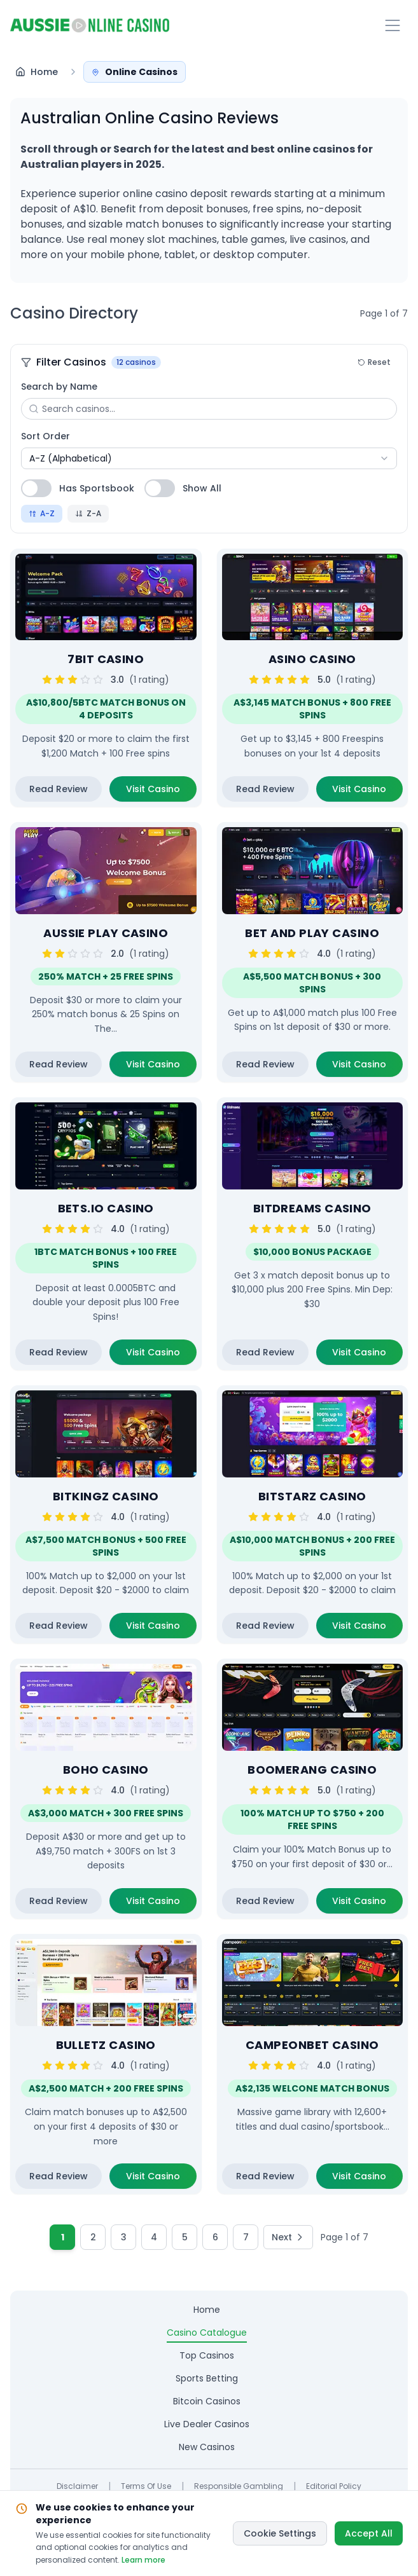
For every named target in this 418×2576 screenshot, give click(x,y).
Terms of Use (146, 2486)
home (206, 2309)
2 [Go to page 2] (93, 2237)
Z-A (88, 513)
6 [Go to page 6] (215, 2237)
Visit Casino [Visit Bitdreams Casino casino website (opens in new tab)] (367, 1355)
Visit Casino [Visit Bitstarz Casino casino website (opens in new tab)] (367, 1628)
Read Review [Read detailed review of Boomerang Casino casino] (265, 1900)
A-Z (42, 513)
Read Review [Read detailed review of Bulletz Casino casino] (58, 2176)
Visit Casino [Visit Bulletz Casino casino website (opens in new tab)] (161, 2179)
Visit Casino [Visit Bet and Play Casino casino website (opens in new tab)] (367, 1067)
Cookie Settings (280, 2533)
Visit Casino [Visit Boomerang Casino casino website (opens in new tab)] (367, 1904)
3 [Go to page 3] (124, 2237)
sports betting (207, 2378)
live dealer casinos (206, 2424)
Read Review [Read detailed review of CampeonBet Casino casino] (265, 2176)
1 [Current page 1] (62, 2237)
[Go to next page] (288, 2237)
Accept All (369, 2533)
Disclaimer (77, 2486)
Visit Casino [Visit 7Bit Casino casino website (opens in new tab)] (161, 792)
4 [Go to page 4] (154, 2237)
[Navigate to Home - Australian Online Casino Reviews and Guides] (36, 72)
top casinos (206, 2355)
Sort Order (45, 436)
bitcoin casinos (206, 2401)
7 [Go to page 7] (246, 2237)
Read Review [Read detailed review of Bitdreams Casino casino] (265, 1352)
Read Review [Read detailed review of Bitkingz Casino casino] (58, 1625)
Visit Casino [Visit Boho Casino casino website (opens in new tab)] (161, 1904)
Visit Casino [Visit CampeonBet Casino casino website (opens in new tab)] (367, 2179)
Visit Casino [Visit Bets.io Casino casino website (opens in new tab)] (161, 1355)
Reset (374, 362)
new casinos (207, 2447)
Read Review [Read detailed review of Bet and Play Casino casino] (265, 1064)
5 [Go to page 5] (185, 2237)
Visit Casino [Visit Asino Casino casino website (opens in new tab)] (367, 792)
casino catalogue (207, 2332)
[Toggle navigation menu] (392, 25)
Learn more (143, 2559)
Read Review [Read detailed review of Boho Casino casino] (58, 1900)
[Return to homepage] (89, 25)
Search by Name (59, 386)
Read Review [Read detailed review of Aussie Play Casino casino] (58, 1064)
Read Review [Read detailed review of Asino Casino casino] (265, 789)
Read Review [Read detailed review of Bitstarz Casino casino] (265, 1625)
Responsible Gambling (238, 2486)
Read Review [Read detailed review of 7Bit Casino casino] (58, 789)
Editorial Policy (333, 2486)
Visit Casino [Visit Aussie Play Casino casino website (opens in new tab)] (161, 1067)
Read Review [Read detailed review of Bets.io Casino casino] (58, 1352)
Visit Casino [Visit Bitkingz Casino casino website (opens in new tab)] (161, 1628)
